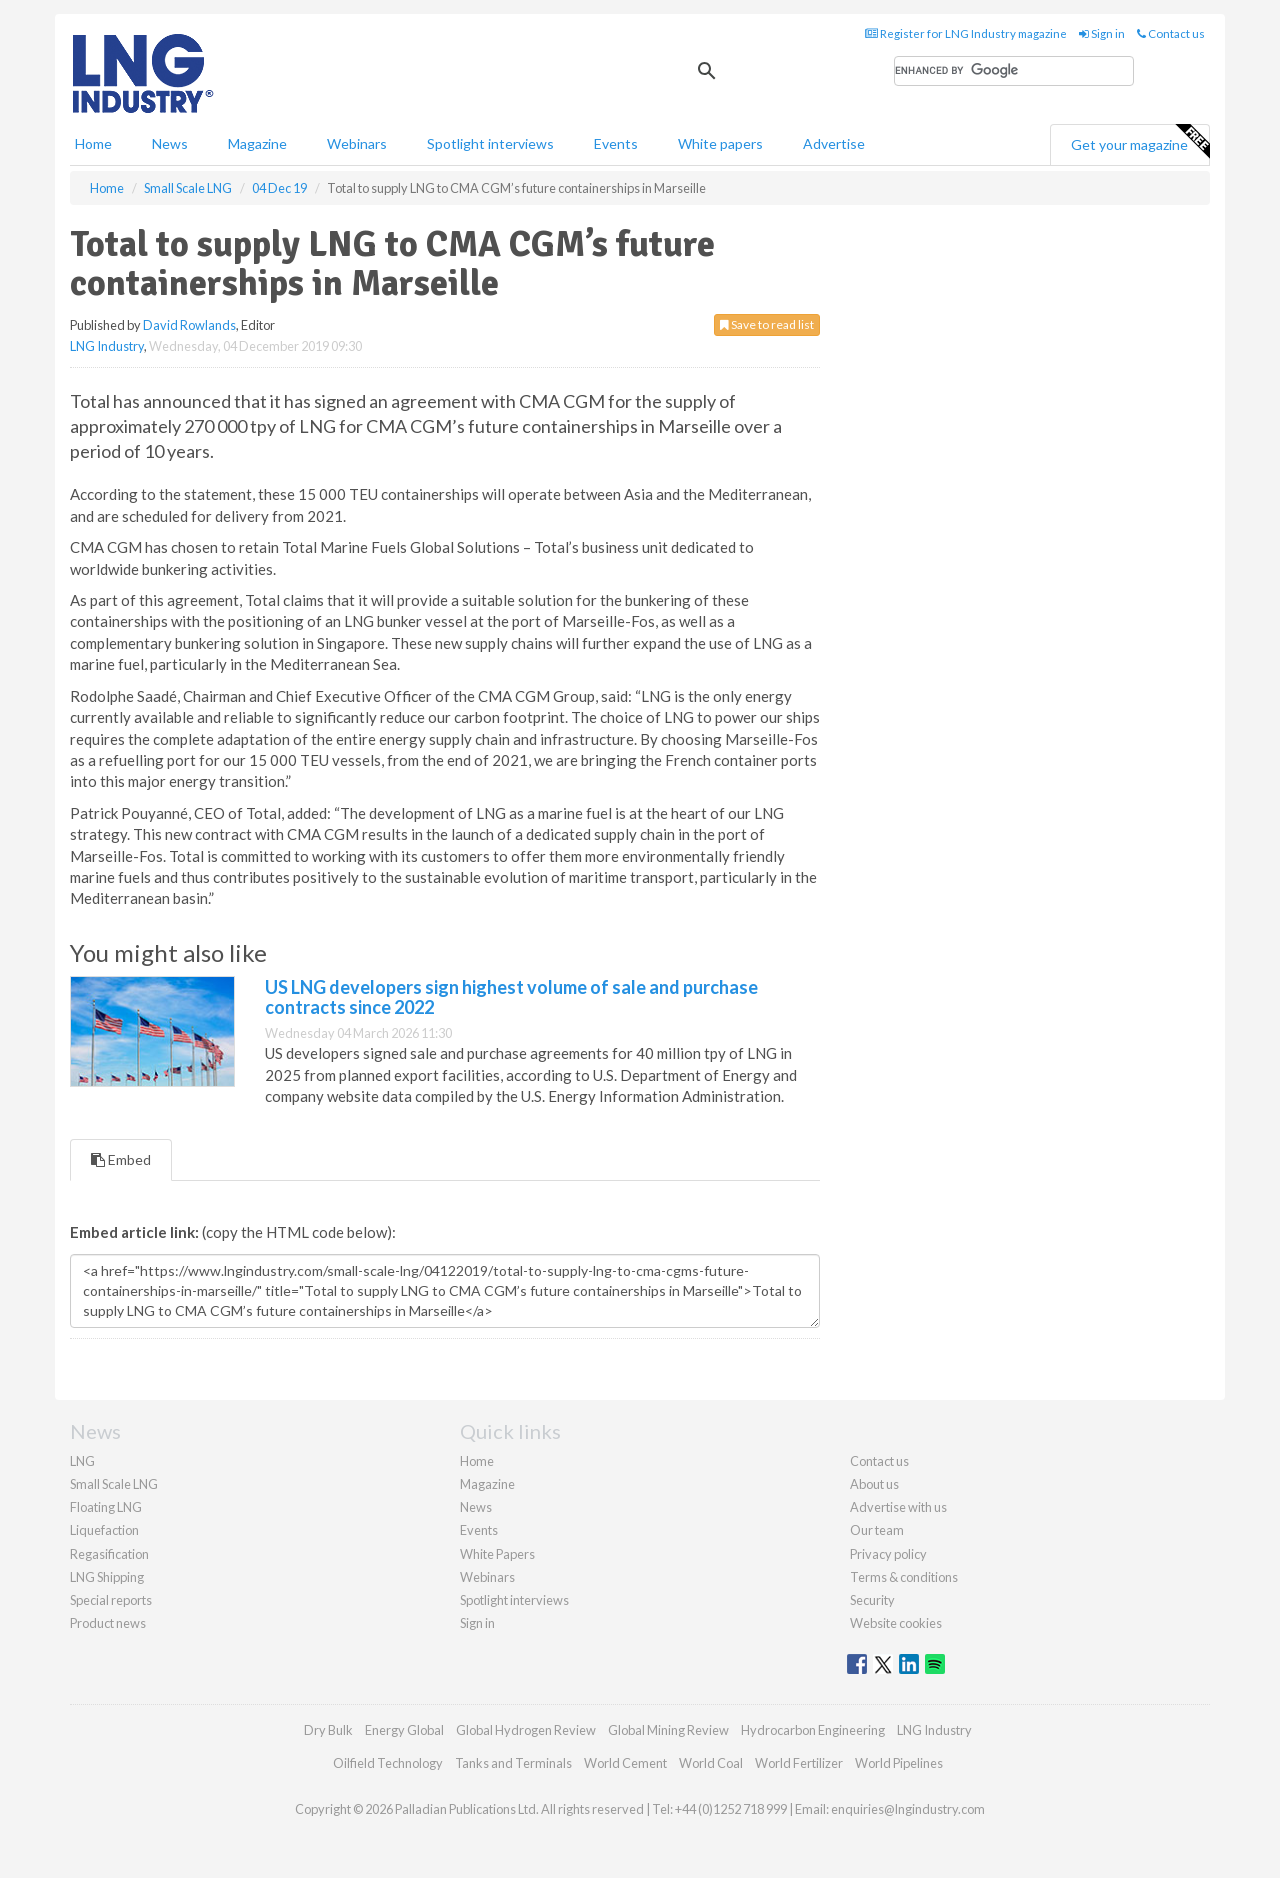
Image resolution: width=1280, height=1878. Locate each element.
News (476, 1507)
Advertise (834, 143)
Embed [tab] (121, 1159)
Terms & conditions (904, 1577)
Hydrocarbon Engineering (813, 1730)
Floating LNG (106, 1507)
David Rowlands (189, 325)
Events (616, 143)
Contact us (1171, 33)
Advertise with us (898, 1507)
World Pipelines (899, 1763)
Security (872, 1600)
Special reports (111, 1600)
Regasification (109, 1554)
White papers (720, 143)
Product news (108, 1623)
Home (93, 143)
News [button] (170, 143)
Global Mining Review (668, 1730)
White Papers (497, 1554)
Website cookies (896, 1623)
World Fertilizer (799, 1763)
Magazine (257, 143)
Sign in (1102, 33)
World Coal (711, 1763)
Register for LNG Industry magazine (966, 33)
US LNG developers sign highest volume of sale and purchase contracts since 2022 (511, 997)
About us (874, 1484)
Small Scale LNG (114, 1484)
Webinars (357, 143)
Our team (877, 1530)
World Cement (625, 1763)
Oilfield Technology (388, 1763)
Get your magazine (1140, 142)
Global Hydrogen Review (526, 1730)
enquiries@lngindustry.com (908, 1809)
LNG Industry (107, 346)
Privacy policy (888, 1554)
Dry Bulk (328, 1730)
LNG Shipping (107, 1577)
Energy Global (404, 1730)
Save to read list (767, 324)
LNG (82, 1461)
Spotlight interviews (490, 143)
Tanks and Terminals (513, 1763)
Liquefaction (104, 1530)
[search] (1014, 71)
